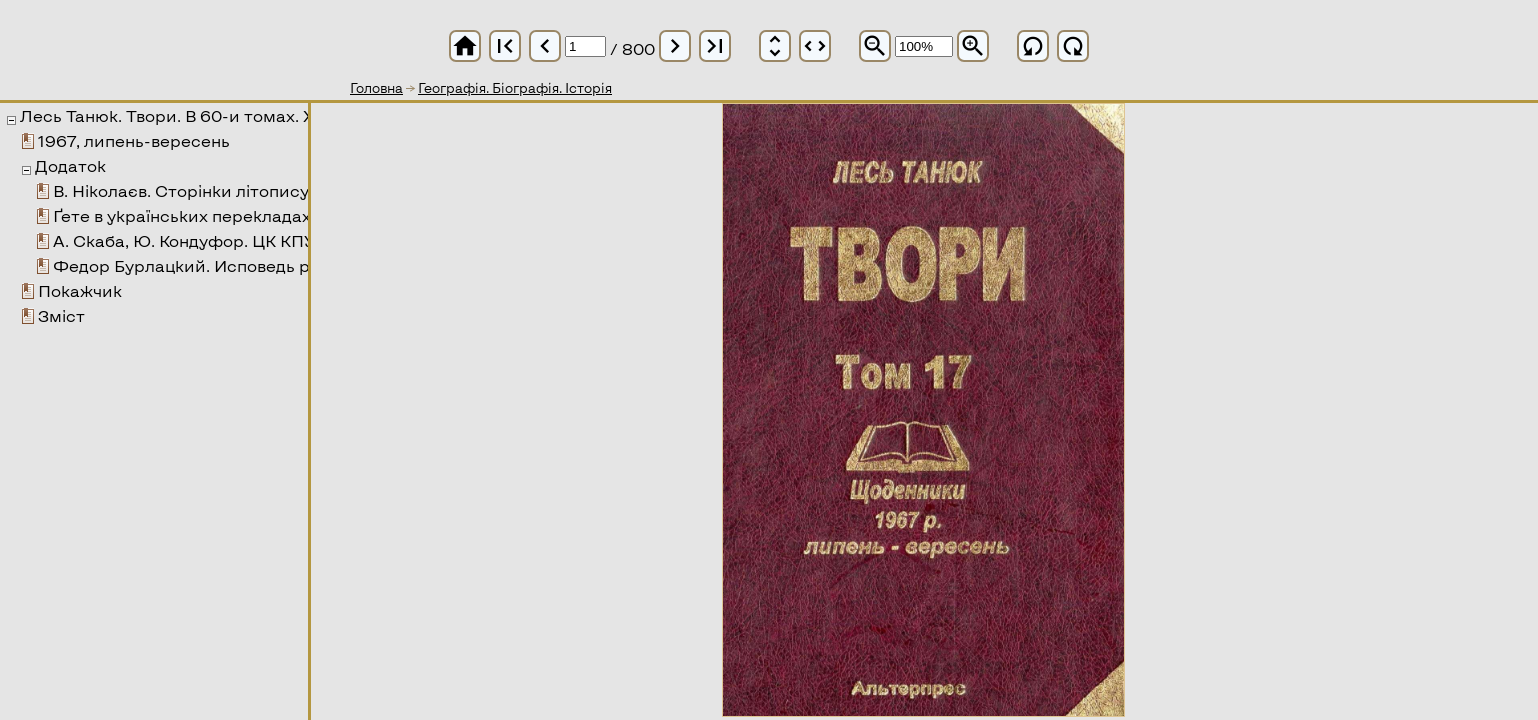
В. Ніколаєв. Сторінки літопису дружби (215, 190)
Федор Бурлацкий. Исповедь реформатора (236, 265)
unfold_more (775, 46)
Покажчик (80, 290)
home (465, 46)
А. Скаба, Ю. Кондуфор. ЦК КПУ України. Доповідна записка (302, 240)
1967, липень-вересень (134, 140)
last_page (715, 46)
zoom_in (973, 46)
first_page (505, 46)
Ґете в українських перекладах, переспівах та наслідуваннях (306, 215)
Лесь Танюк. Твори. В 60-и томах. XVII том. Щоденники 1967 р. (280, 115)
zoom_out (875, 46)
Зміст (61, 315)
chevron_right (675, 46)
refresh (1033, 46)
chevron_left (545, 46)
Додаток (70, 165)
